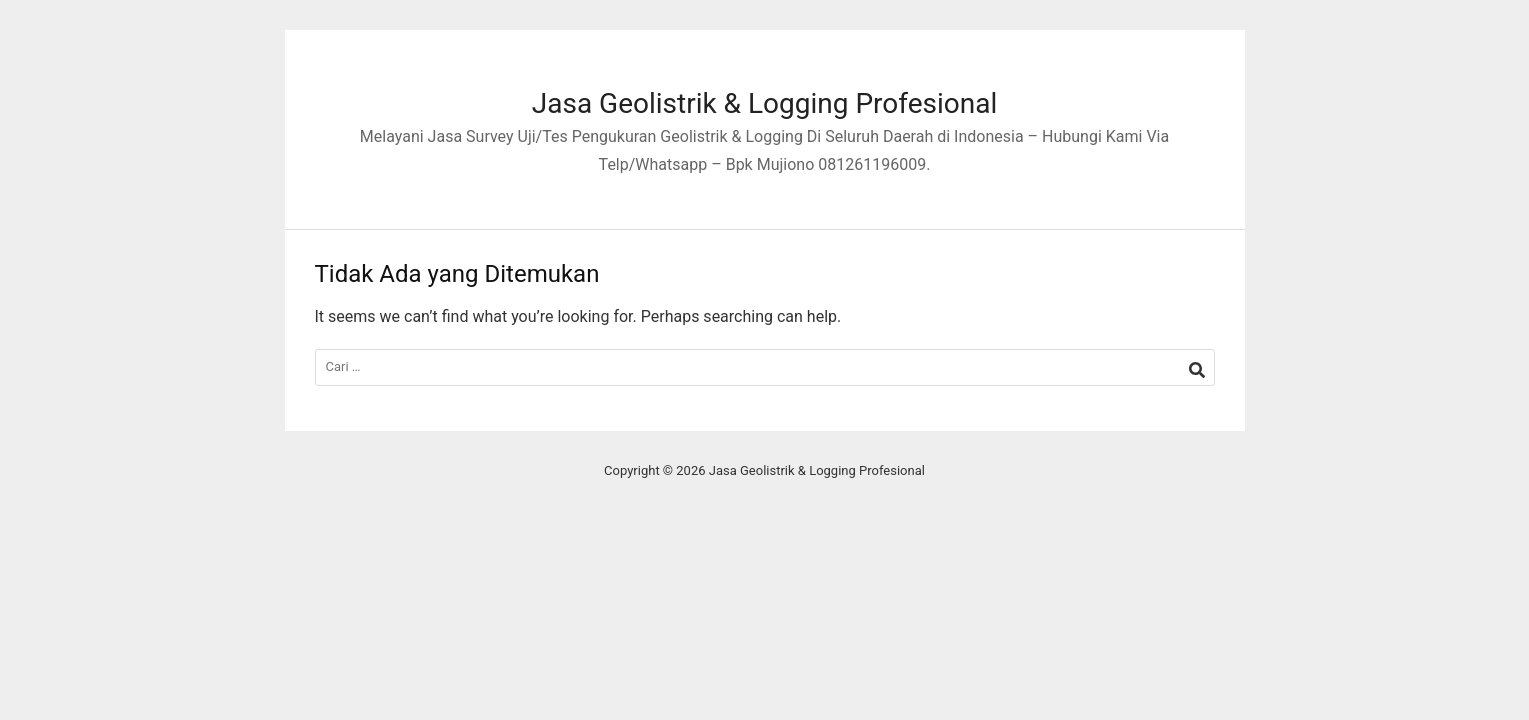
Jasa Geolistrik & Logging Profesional (765, 103)
